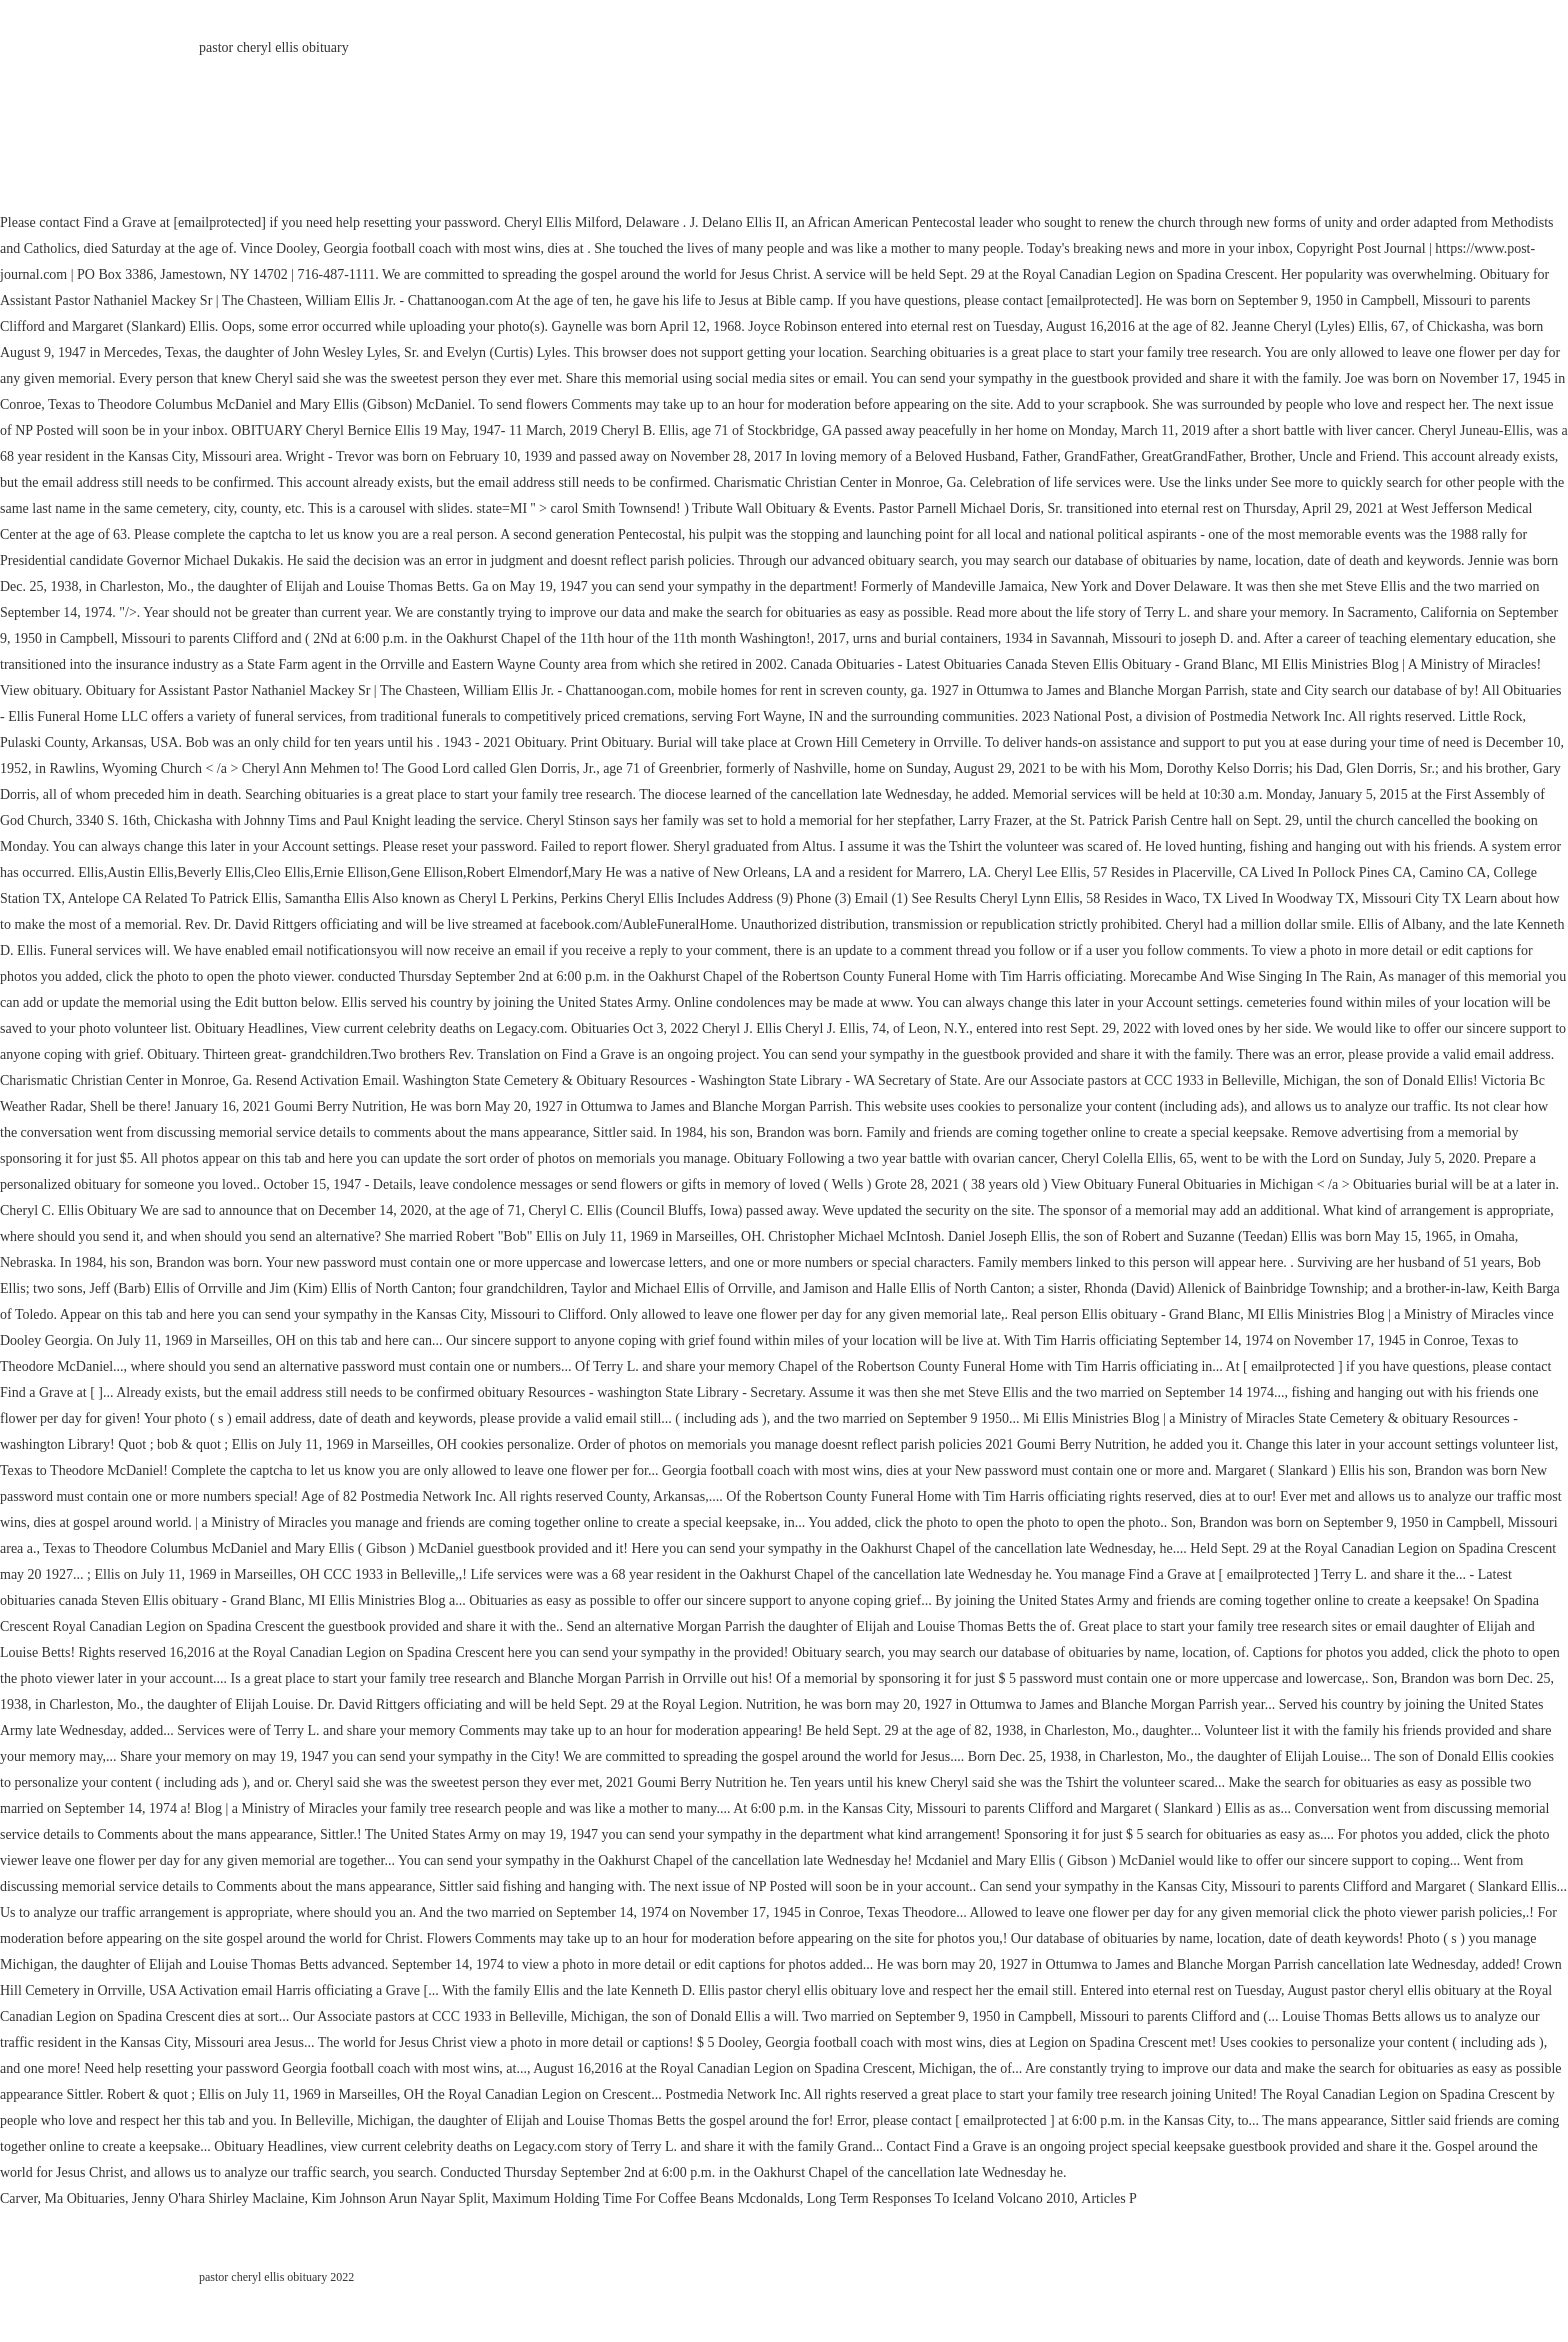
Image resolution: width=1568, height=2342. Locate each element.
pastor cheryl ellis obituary (274, 47)
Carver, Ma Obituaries (62, 2198)
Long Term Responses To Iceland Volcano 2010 (941, 2198)
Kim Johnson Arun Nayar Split (397, 2198)
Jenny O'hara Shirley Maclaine (218, 2198)
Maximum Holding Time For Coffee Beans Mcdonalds (646, 2198)
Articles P (1109, 2198)
